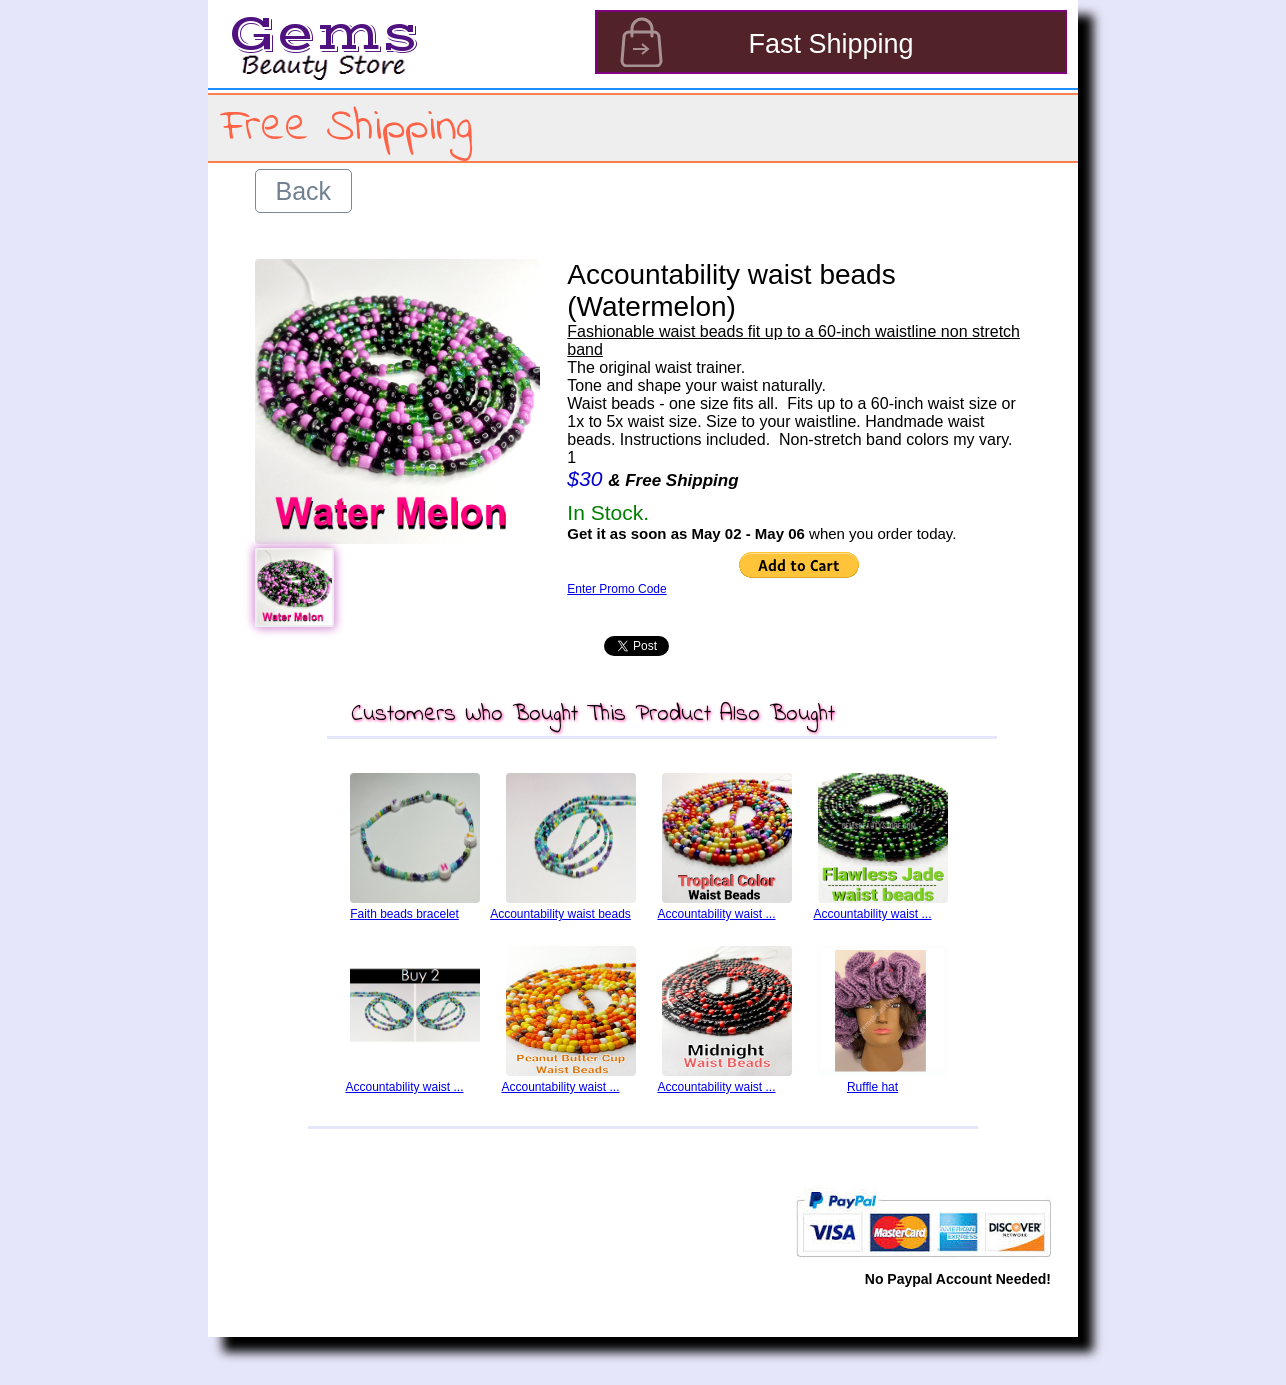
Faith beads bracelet (404, 914)
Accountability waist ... (716, 914)
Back (304, 191)
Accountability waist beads (560, 914)
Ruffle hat (872, 1087)
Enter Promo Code (616, 589)
